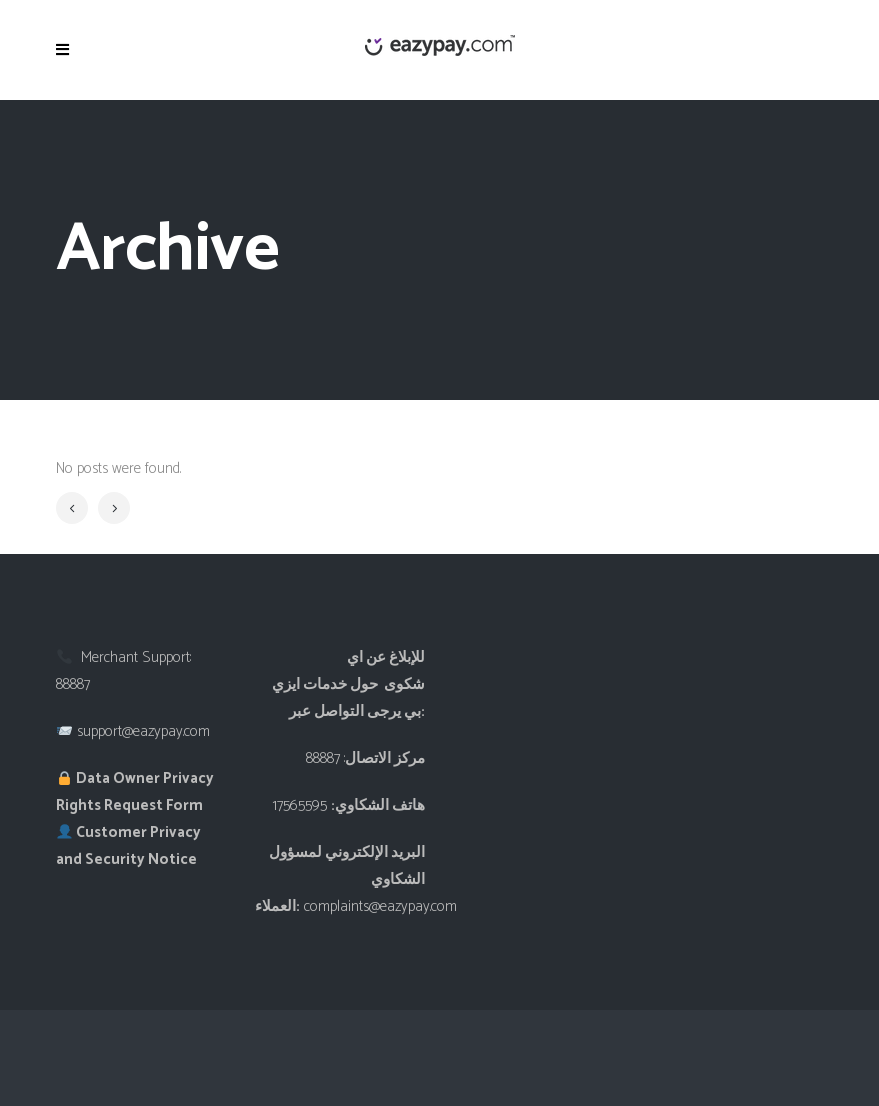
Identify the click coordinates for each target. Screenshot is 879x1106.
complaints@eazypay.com (380, 906)
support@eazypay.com (143, 731)
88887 (73, 684)
